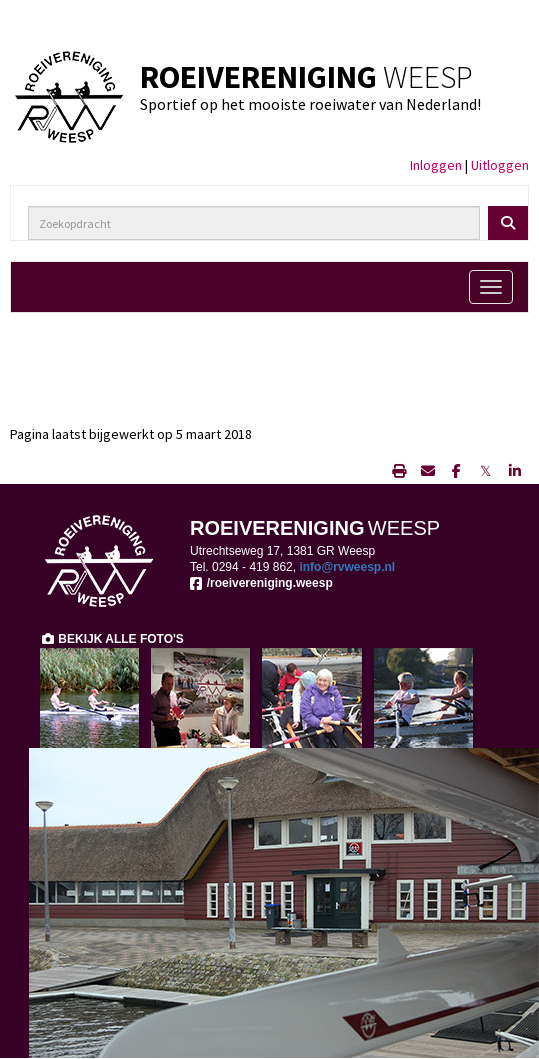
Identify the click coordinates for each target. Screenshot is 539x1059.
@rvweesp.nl (347, 567)
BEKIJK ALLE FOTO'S (112, 639)
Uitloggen (500, 165)
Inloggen (436, 165)
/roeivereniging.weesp (261, 583)
